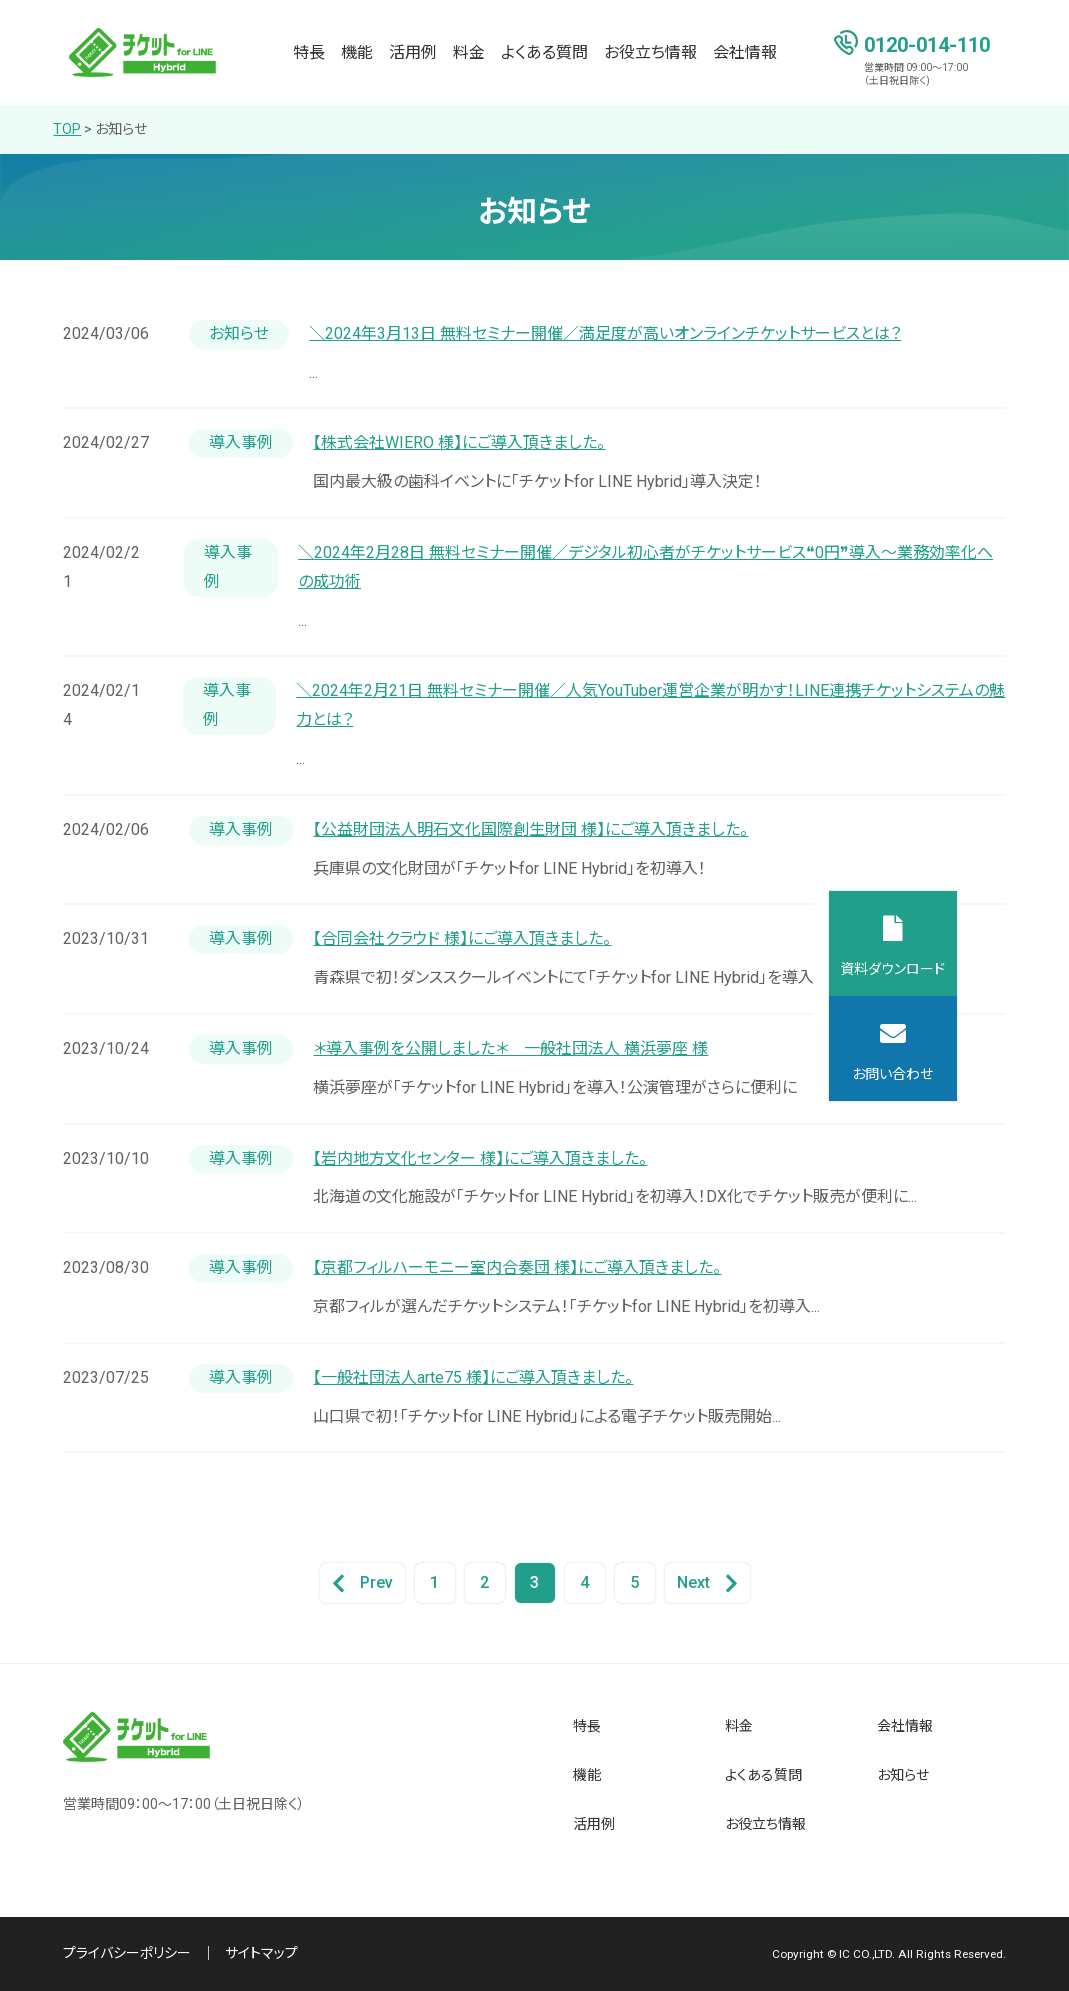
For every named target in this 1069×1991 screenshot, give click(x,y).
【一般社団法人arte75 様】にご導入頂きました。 (473, 1377)
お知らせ (121, 129)
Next (707, 1583)
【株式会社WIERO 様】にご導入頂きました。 (459, 442)
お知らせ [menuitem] (903, 1775)
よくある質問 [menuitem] (544, 52)
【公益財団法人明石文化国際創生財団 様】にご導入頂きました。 (530, 829)
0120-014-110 (927, 44)
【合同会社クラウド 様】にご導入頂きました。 (462, 938)
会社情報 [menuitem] (745, 52)
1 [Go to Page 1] (434, 1582)
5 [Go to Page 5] (634, 1582)
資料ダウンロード (1004, 969)
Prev (362, 1583)
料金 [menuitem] (469, 52)
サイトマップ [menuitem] (261, 1953)
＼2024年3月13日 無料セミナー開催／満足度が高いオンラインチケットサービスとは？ (605, 333)
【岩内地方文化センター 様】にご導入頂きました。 (480, 1158)
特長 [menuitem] (309, 52)
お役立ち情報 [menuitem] (650, 52)
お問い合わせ (1004, 1074)
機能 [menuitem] (357, 52)
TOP (67, 129)
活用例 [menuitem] (413, 52)
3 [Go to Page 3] (534, 1582)
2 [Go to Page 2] (484, 1582)
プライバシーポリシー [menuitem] (127, 1953)
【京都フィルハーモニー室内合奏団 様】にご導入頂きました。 (517, 1267)
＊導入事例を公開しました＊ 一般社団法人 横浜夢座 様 (510, 1048)
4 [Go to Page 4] (584, 1582)
